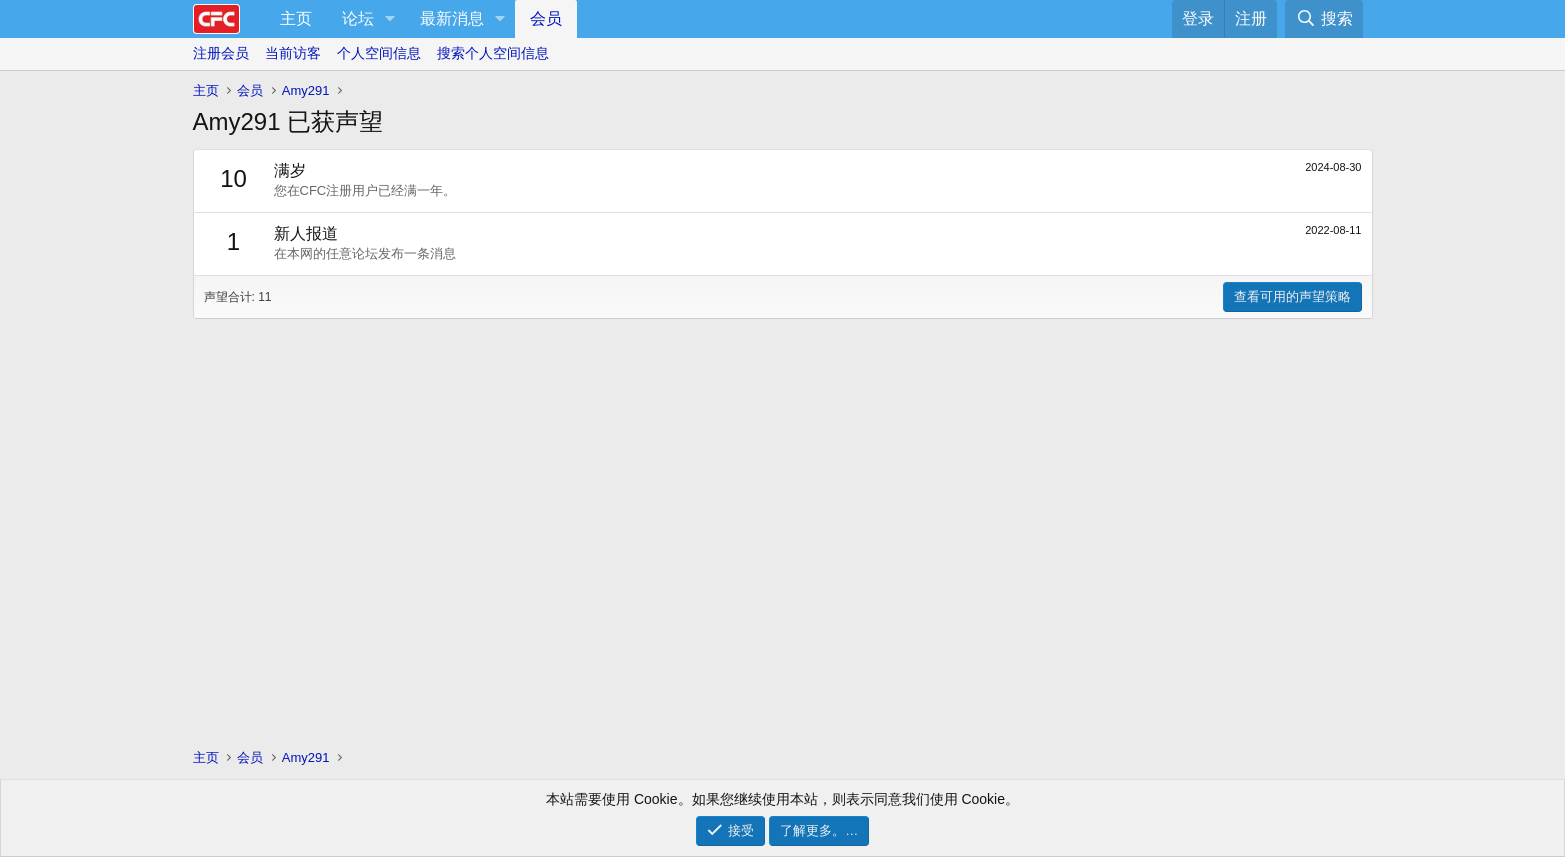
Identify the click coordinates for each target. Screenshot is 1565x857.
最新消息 (452, 18)
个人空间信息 (379, 53)
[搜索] (1323, 19)
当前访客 (293, 53)
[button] (390, 19)
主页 (296, 18)
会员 (546, 18)
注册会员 (221, 53)
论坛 (358, 18)
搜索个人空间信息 (493, 53)
